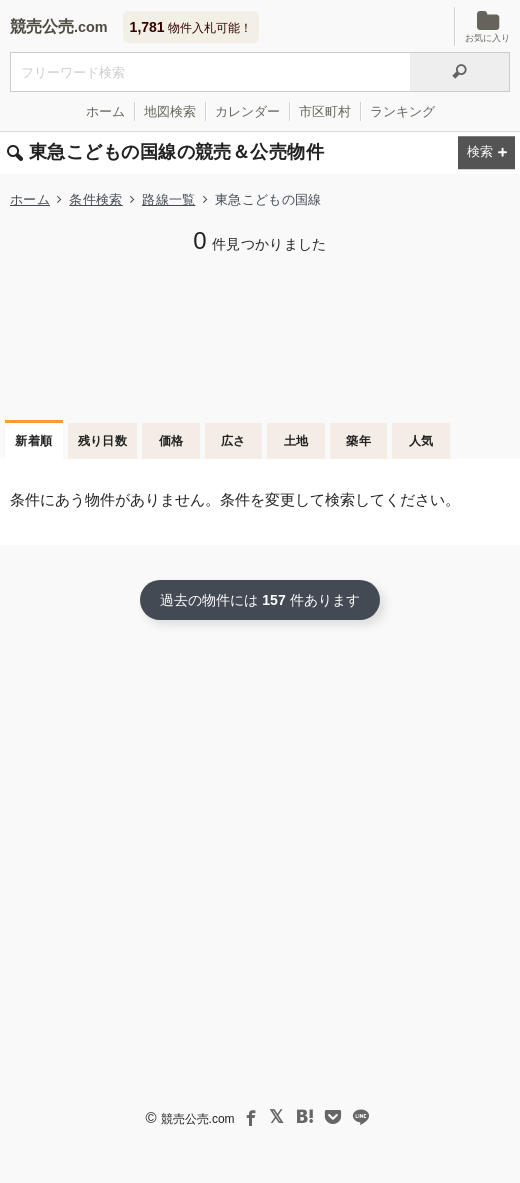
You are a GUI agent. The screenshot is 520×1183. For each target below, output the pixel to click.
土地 (296, 441)
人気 (421, 441)
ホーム (105, 111)
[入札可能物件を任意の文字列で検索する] (210, 72)
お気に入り (487, 26)
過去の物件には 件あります (259, 600)
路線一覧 (168, 199)
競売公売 (42, 26)
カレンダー (247, 111)
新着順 (33, 441)
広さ (233, 441)
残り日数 (103, 441)
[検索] (460, 72)
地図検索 (170, 111)
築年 (358, 441)
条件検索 (95, 199)
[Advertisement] (260, 335)
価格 (171, 441)
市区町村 (325, 111)
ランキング (402, 111)
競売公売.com (198, 1119)
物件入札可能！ (191, 27)
